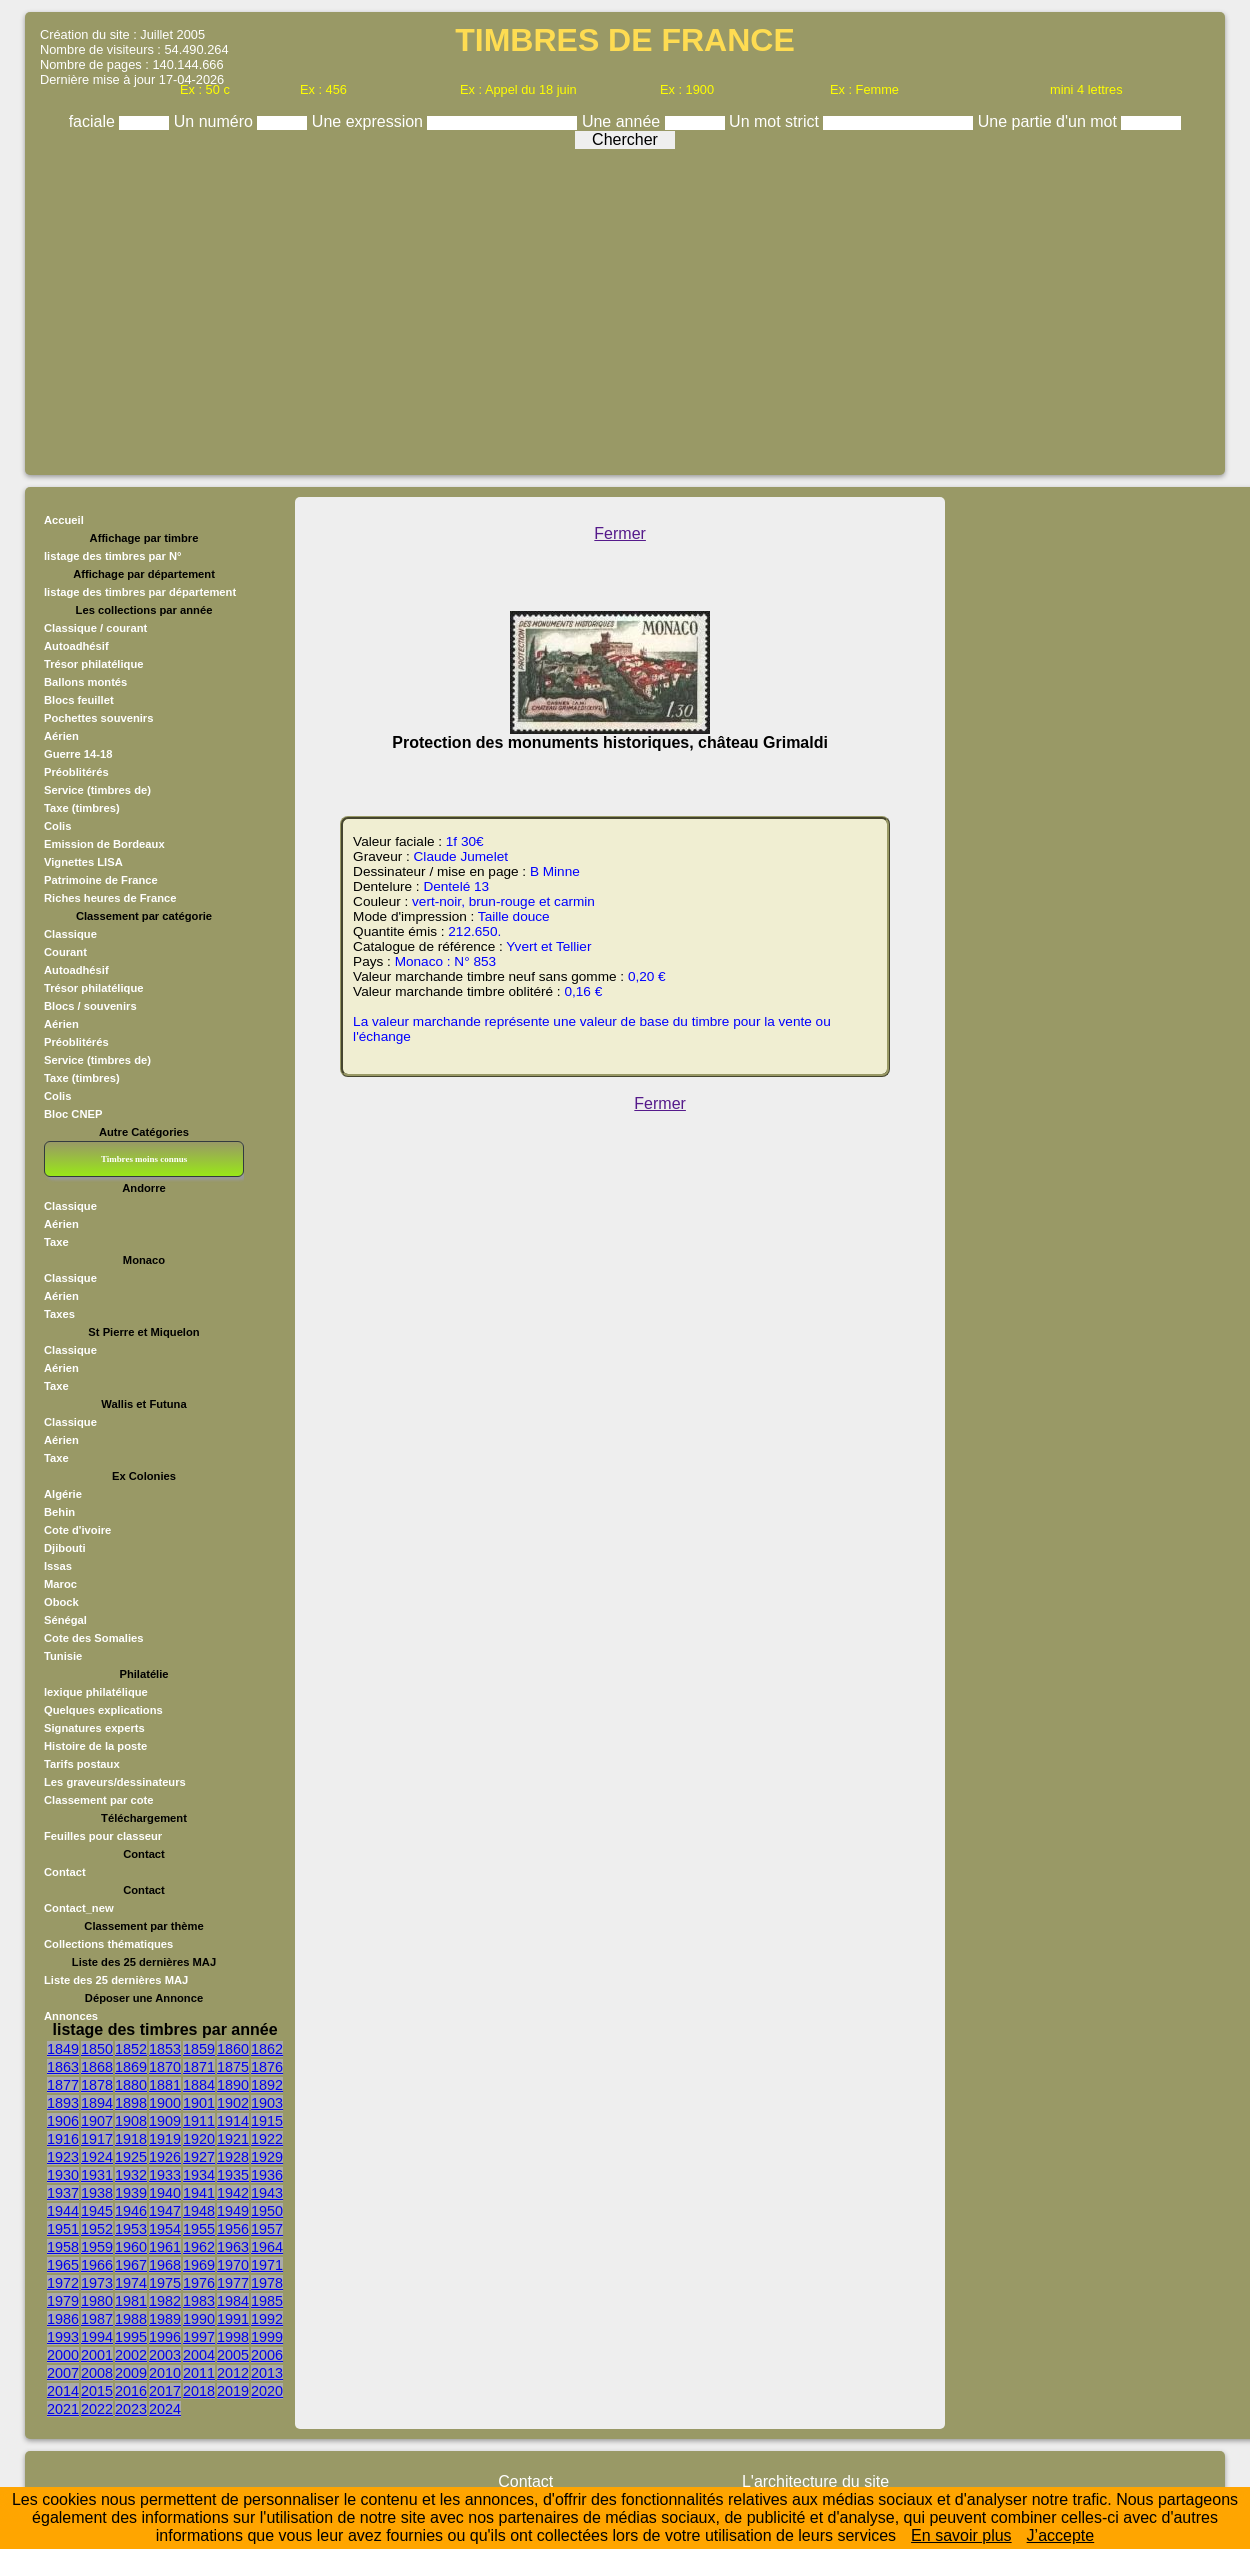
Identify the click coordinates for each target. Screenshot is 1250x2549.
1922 (267, 2139)
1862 (267, 2049)
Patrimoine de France (101, 880)
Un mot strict (776, 121)
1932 (131, 2175)
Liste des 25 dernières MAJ (116, 1980)
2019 (233, 2391)
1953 (131, 2229)
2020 (267, 2391)
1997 (199, 2337)
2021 (63, 2409)
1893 (63, 2103)
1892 (267, 2085)
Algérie (63, 1494)
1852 (131, 2049)
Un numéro (216, 121)
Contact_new (79, 1908)
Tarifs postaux (82, 1764)
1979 (63, 2301)
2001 (97, 2355)
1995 (131, 2337)
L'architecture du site (815, 2481)
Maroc (60, 1584)
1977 (233, 2283)
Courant (65, 952)
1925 (131, 2157)
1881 (165, 2085)
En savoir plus (961, 2535)
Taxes (59, 1314)
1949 (233, 2211)
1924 (97, 2157)
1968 (165, 2265)
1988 (131, 2319)
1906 (63, 2121)
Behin (59, 1512)
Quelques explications (103, 1710)
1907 (97, 2121)
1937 (63, 2193)
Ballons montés (85, 682)
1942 (233, 2193)
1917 (97, 2139)
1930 (63, 2175)
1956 (233, 2229)
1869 (131, 2067)
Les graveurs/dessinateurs (115, 1782)
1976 (199, 2283)
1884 (199, 2085)
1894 (97, 2103)
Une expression (370, 121)
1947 (165, 2211)
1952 (97, 2229)
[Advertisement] (625, 307)
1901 (199, 2103)
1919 (165, 2139)
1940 (165, 2193)
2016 (131, 2391)
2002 (131, 2355)
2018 (199, 2391)
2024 (165, 2409)
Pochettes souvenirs (98, 718)
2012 (233, 2373)
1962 (199, 2247)
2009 (131, 2373)
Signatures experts (94, 1728)
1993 (63, 2337)
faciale (94, 121)
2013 (267, 2373)
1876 (267, 2067)
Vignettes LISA (83, 862)
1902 (233, 2103)
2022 (97, 2409)
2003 (165, 2355)
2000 (63, 2355)
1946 (131, 2211)
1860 (233, 2049)
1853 (165, 2049)
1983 (199, 2301)
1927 (199, 2157)
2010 (165, 2373)
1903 (267, 2103)
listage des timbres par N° (113, 556)
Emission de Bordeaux (104, 844)
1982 (165, 2301)
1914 (233, 2121)
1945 (97, 2211)
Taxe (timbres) (82, 808)
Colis (57, 826)
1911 (199, 2121)
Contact (65, 1872)
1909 (165, 2121)
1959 (97, 2247)
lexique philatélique (96, 1692)
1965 (63, 2265)
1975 (165, 2283)
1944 (63, 2211)
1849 (63, 2049)
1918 (131, 2139)
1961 (165, 2247)
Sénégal (65, 1620)
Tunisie (63, 1656)
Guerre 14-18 (78, 754)
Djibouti (65, 1548)
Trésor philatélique (93, 664)
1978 (267, 2283)
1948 (199, 2211)
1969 (199, 2265)
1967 (131, 2265)
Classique (70, 934)
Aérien (61, 736)
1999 (267, 2337)
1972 (63, 2283)
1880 (131, 2085)
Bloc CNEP (73, 1114)
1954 (165, 2229)
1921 (233, 2139)
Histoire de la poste (95, 1746)
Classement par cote (98, 1800)
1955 (199, 2229)
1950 (267, 2211)
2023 (131, 2409)
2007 (63, 2373)
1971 (267, 2265)
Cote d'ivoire (77, 1530)
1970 (233, 2265)
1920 (199, 2139)
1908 (131, 2121)
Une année (623, 121)
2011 (199, 2373)
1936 (267, 2175)
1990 (199, 2319)
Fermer (620, 533)
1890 (233, 2085)
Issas (58, 1566)
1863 (63, 2067)
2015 (97, 2391)
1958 (63, 2247)
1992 (267, 2319)
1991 (233, 2319)
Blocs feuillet (79, 700)
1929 (267, 2157)
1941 (199, 2193)
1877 (63, 2085)
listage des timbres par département (140, 592)
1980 (97, 2301)
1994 (97, 2337)
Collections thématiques (108, 1944)
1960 (131, 2247)
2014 (63, 2391)
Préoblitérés (76, 772)
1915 (267, 2121)
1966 (97, 2265)
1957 (267, 2229)
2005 (233, 2355)
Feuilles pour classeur (103, 1836)
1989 (165, 2319)
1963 (233, 2247)
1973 (97, 2283)
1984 (233, 2301)
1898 (131, 2103)
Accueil (64, 520)
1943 (267, 2193)
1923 (63, 2157)
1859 (199, 2049)
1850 (97, 2049)
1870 (165, 2067)
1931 (97, 2175)
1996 (165, 2337)
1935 (233, 2175)
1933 (165, 2175)
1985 (267, 2301)
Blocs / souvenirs (90, 1006)
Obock (61, 1602)
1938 (97, 2193)
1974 (131, 2283)
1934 (199, 2175)
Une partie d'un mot (1050, 121)
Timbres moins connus (144, 1159)
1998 (233, 2337)
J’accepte (1061, 2535)
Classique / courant (95, 628)
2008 (97, 2373)
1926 (165, 2157)
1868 (97, 2067)
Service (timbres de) (97, 790)
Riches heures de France (110, 898)
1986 (63, 2319)
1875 (233, 2067)
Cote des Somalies (93, 1638)
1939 (131, 2193)
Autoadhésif (76, 646)
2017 (165, 2391)
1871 (199, 2067)
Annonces (71, 2016)
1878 (97, 2085)
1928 (233, 2157)
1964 (267, 2247)
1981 (131, 2301)
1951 (63, 2229)
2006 (267, 2355)
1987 (97, 2319)
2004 (199, 2355)
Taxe (56, 1242)
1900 (165, 2103)
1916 (63, 2139)
